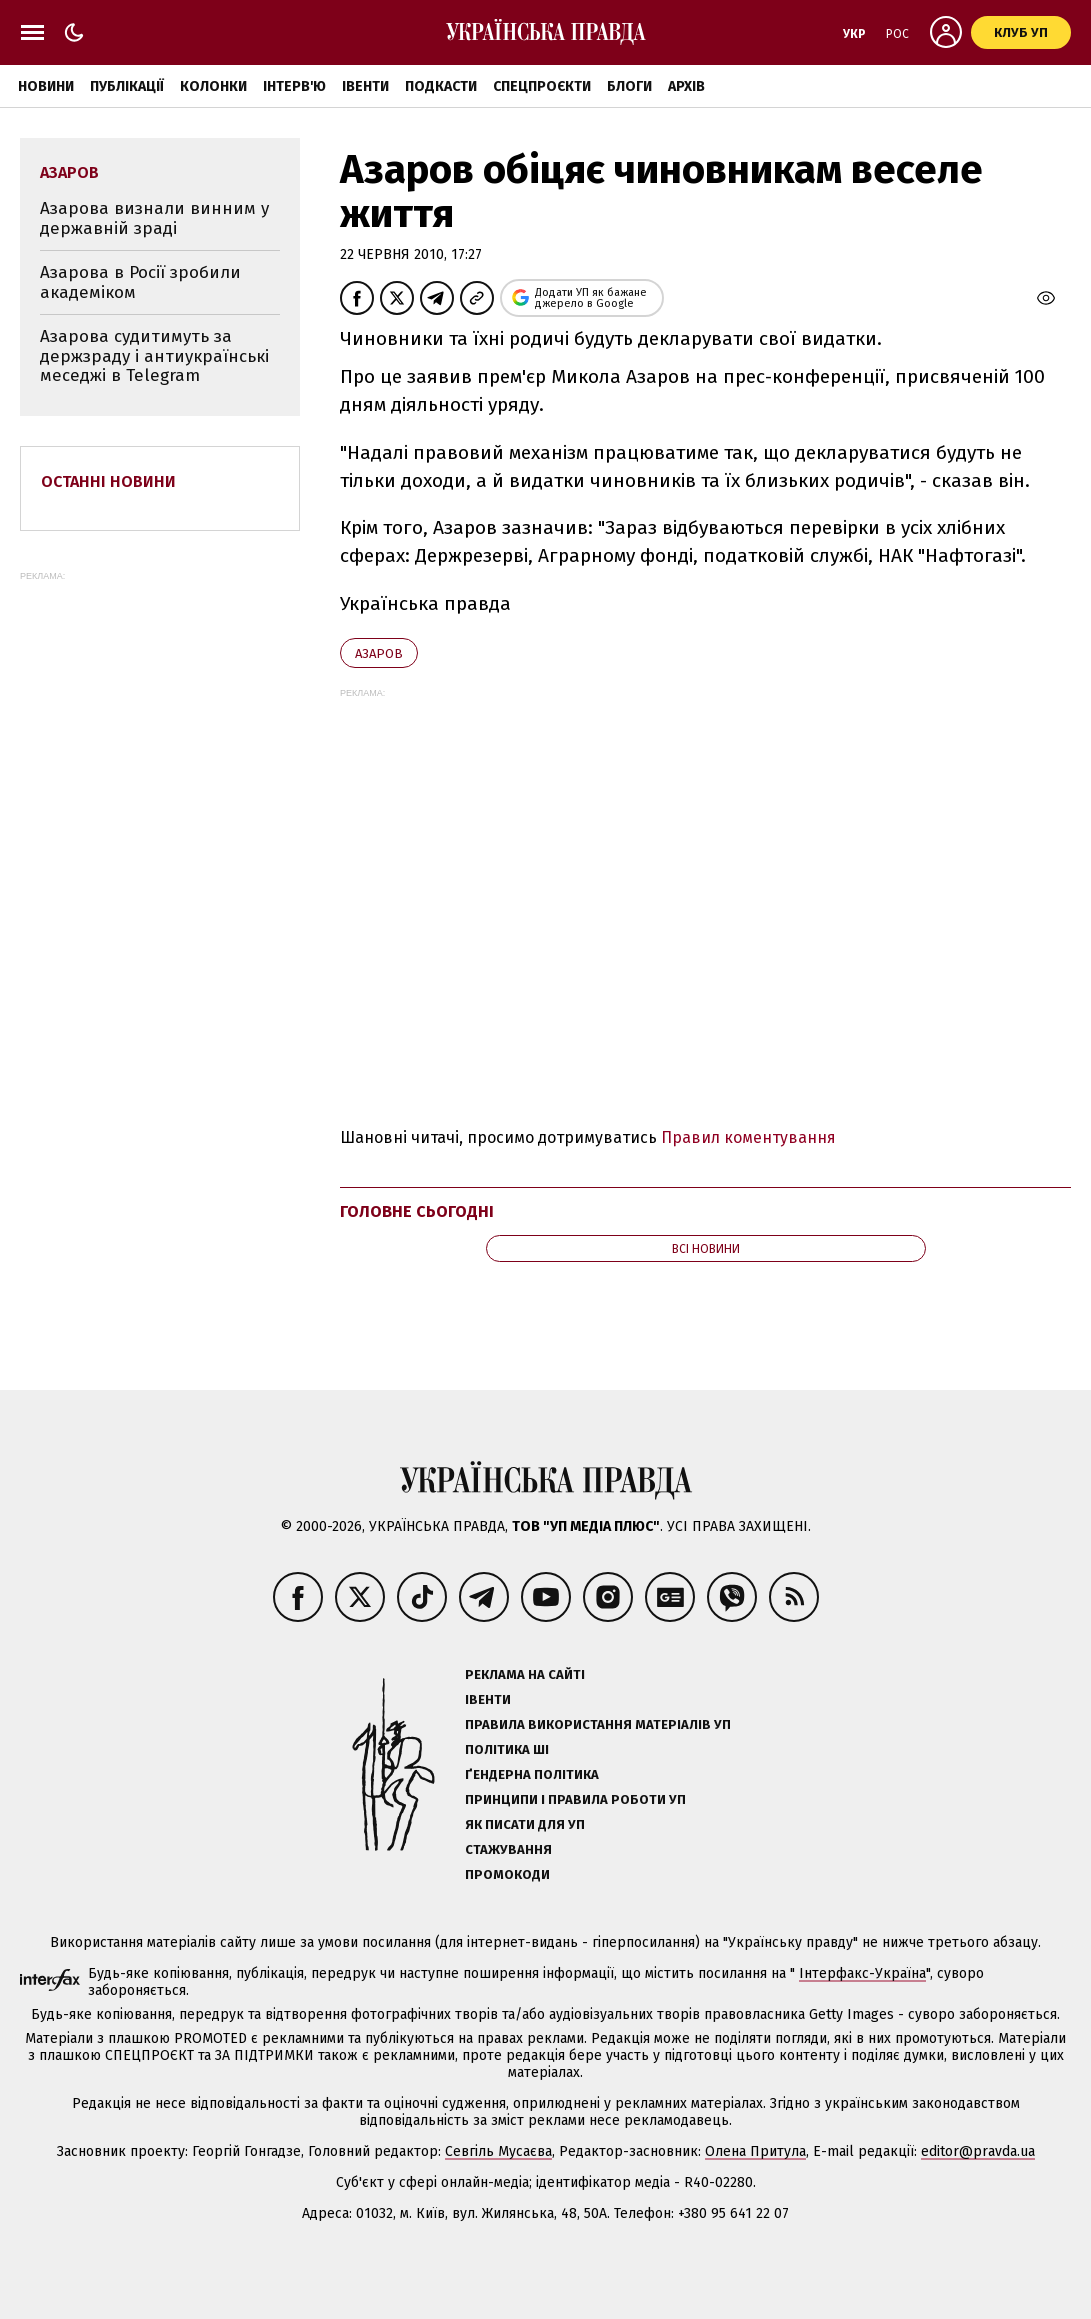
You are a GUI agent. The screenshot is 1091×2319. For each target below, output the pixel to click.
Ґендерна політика (532, 1774)
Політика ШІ (507, 1749)
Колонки (213, 86)
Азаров (379, 653)
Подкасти (441, 86)
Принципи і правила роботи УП (575, 1799)
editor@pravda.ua (978, 2151)
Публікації (127, 86)
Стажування (508, 1849)
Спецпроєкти (542, 86)
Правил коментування (748, 1137)
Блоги (629, 86)
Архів (686, 86)
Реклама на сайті (525, 1674)
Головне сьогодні (417, 1211)
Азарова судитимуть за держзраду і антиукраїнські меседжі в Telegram (154, 356)
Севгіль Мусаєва (498, 2151)
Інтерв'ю (294, 86)
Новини (46, 86)
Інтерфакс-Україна (862, 1973)
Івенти (365, 86)
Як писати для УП (525, 1824)
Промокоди (507, 1874)
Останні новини (108, 481)
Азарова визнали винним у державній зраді (154, 218)
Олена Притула (755, 2151)
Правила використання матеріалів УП (598, 1724)
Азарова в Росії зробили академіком (140, 282)
